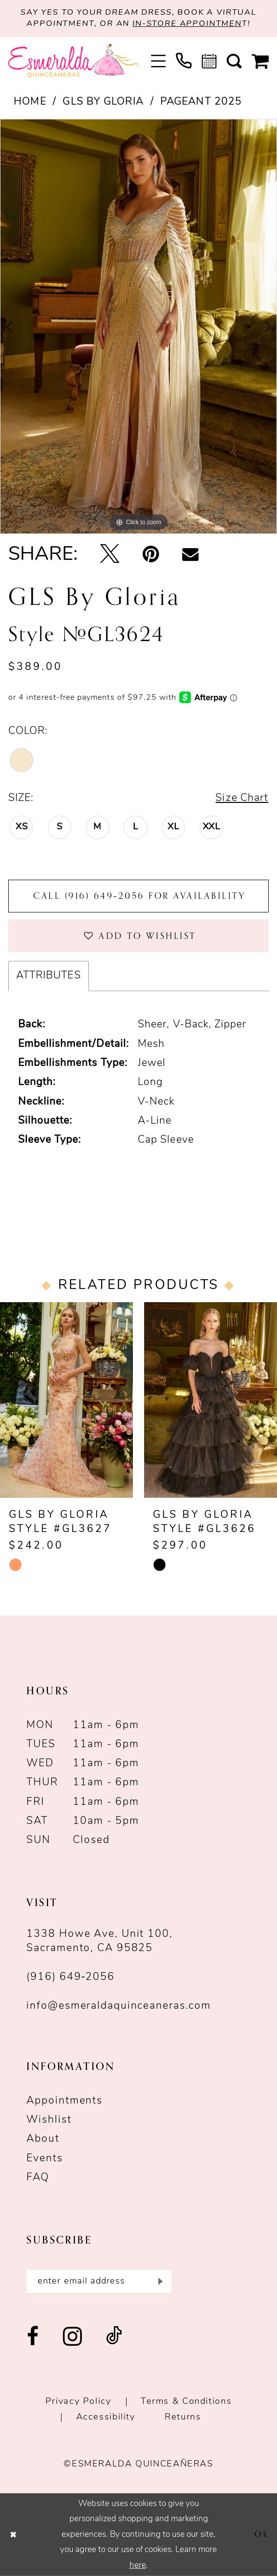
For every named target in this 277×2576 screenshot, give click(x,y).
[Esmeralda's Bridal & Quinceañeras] (73, 61)
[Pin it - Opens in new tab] (151, 555)
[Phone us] (183, 61)
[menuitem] (158, 61)
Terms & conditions (186, 2401)
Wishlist (48, 2120)
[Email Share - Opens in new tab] (190, 555)
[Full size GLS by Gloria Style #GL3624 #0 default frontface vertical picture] (138, 326)
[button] (158, 61)
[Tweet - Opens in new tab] (110, 555)
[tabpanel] (138, 326)
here (137, 2565)
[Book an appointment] (208, 61)
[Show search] (234, 61)
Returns (183, 2417)
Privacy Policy (78, 2401)
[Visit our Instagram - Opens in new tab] (73, 2337)
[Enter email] (98, 2281)
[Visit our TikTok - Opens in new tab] (114, 2337)
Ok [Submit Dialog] (262, 2534)
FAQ (37, 2178)
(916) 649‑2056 (70, 1977)
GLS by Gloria (103, 102)
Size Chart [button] (241, 798)
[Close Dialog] (13, 2534)
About (42, 2139)
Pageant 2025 (201, 102)
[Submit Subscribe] (158, 2281)
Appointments (64, 2101)
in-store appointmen (187, 24)
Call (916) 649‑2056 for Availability (139, 895)
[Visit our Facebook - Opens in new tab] (33, 2337)
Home (30, 102)
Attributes (48, 976)
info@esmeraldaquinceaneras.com (118, 2006)
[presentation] (66, 1400)
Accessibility (105, 2417)
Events (44, 2159)
